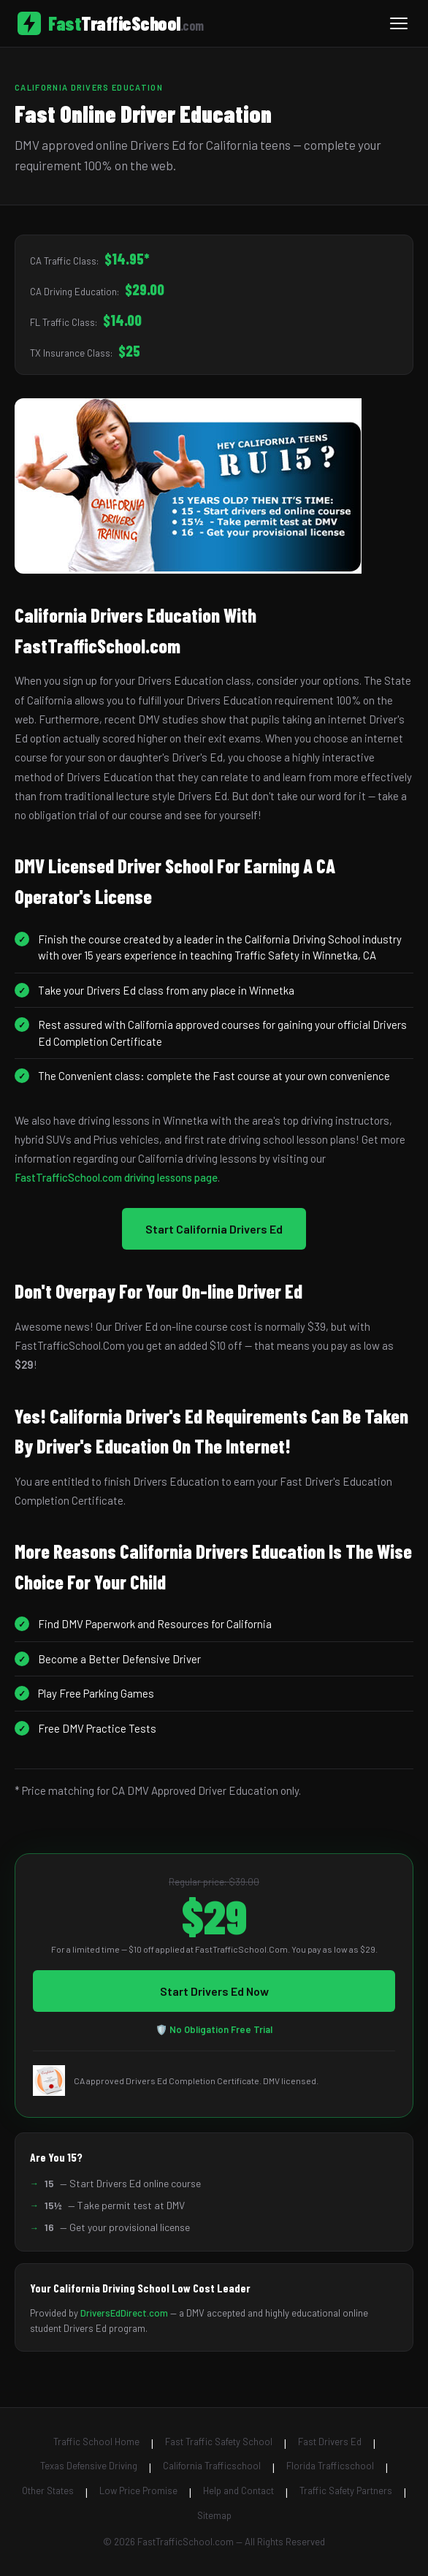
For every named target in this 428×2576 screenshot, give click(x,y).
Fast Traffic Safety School (218, 2441)
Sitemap (214, 2515)
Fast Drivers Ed (330, 2441)
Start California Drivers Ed (214, 1229)
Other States (48, 2490)
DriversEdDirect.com (124, 2313)
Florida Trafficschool (330, 2465)
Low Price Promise (138, 2490)
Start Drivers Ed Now (214, 1991)
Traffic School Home (96, 2441)
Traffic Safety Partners (345, 2490)
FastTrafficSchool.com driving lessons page (116, 1177)
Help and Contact (238, 2490)
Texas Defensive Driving (88, 2465)
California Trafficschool (212, 2465)
